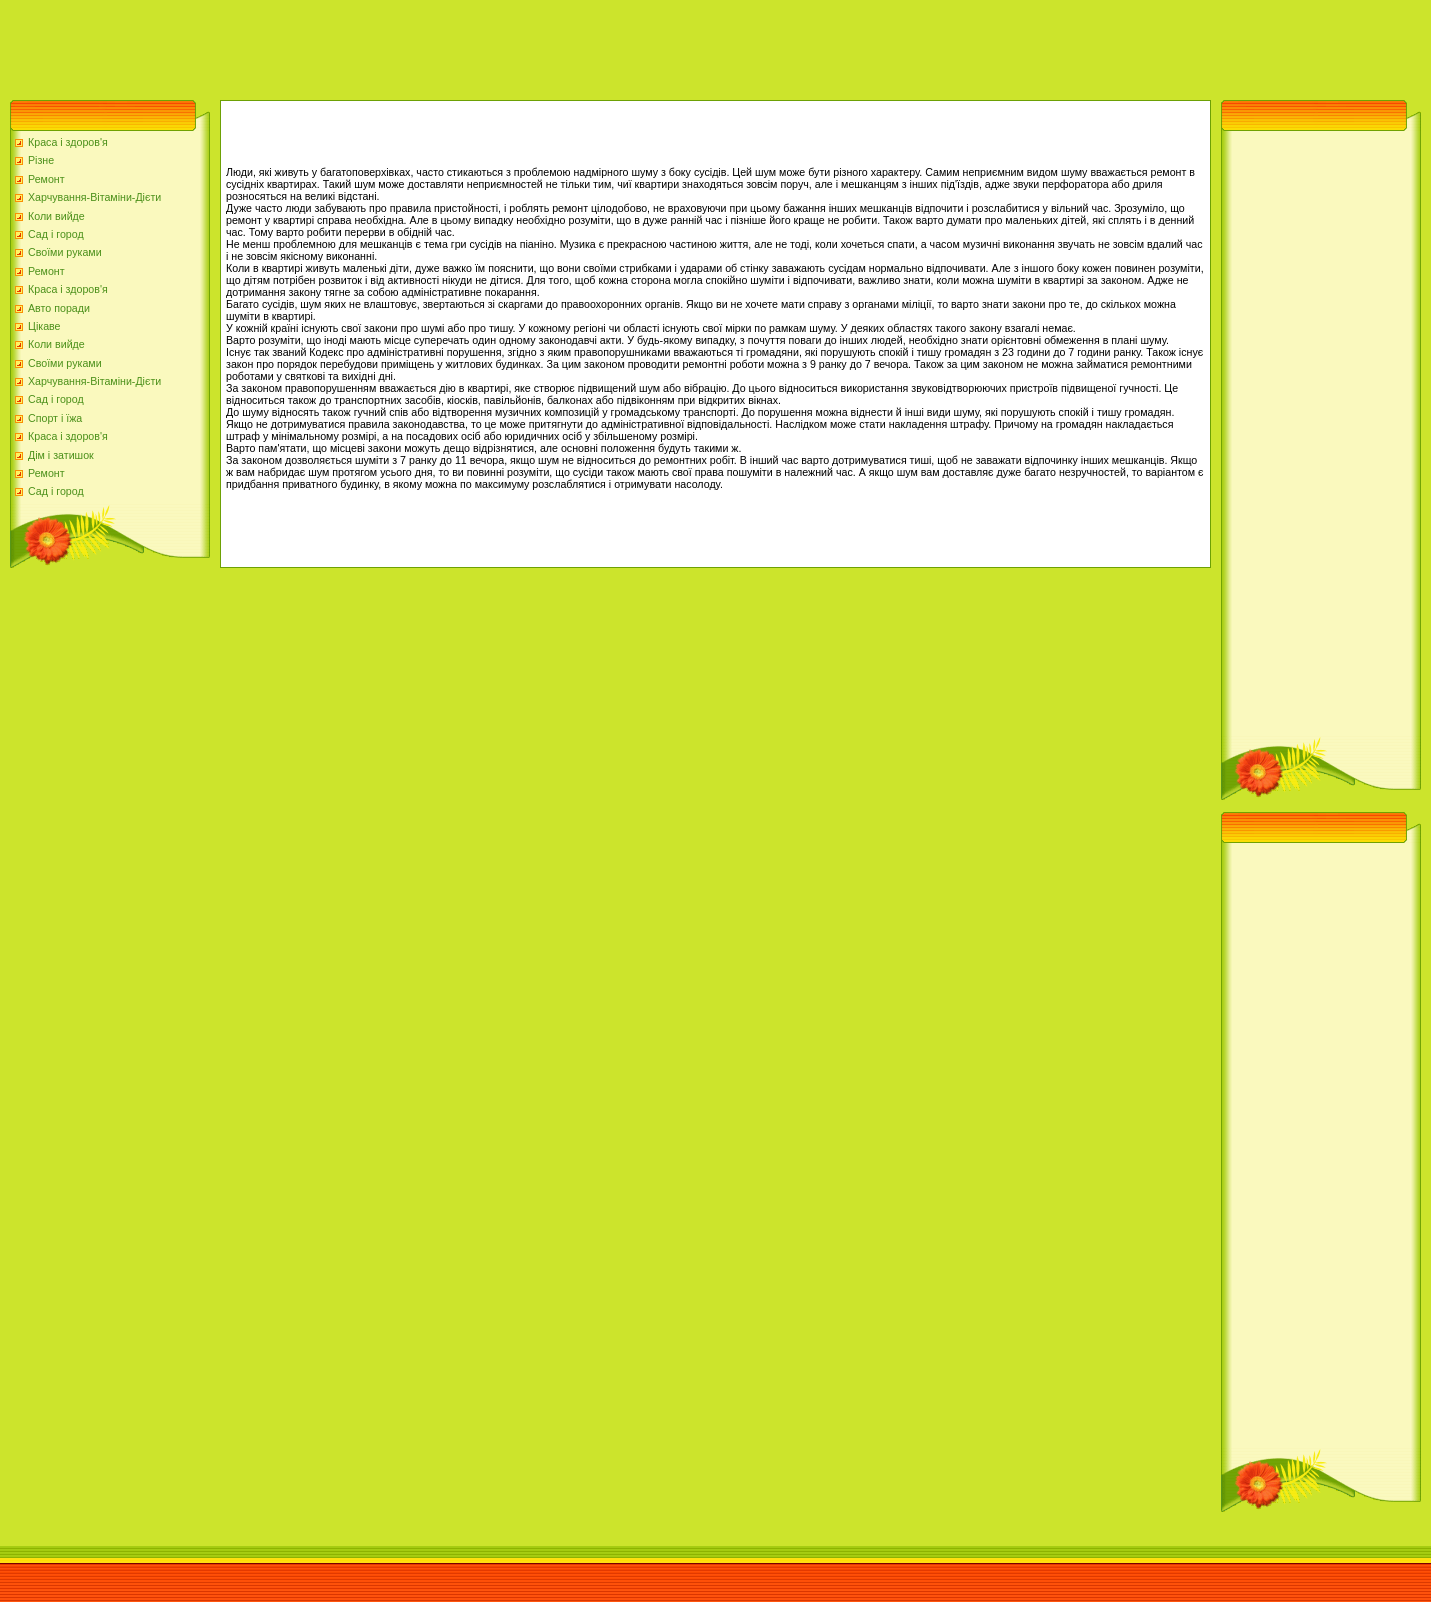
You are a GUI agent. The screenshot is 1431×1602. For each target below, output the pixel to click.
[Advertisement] (364, 45)
